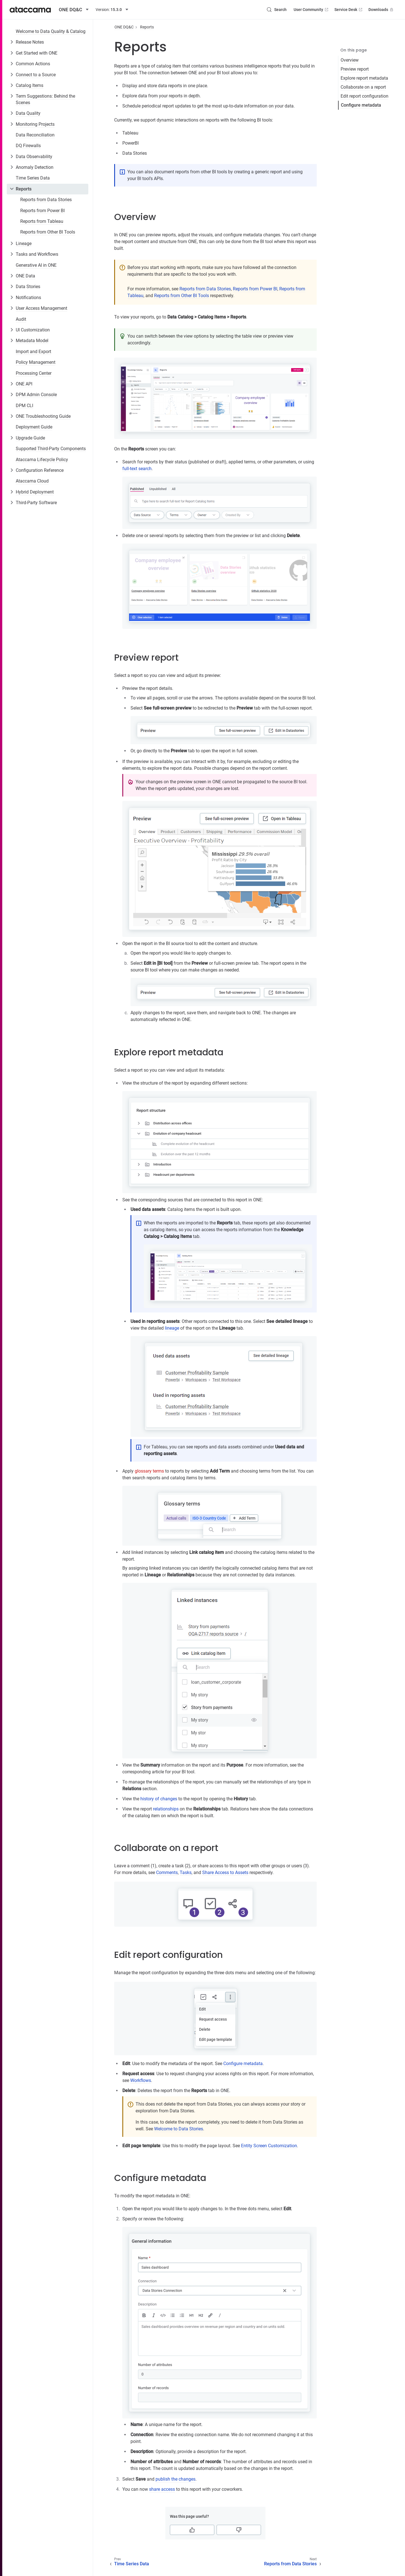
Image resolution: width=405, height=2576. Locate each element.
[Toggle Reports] (12, 189)
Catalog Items (29, 85)
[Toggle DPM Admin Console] (12, 394)
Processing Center (33, 373)
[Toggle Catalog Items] (12, 85)
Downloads (381, 9)
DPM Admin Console (36, 394)
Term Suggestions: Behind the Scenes (45, 99)
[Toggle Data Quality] (12, 113)
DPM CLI (24, 405)
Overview (350, 60)
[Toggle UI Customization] (12, 330)
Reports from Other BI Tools (47, 232)
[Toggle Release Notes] (12, 42)
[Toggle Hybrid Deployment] (12, 492)
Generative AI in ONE (36, 265)
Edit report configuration (364, 96)
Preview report (355, 69)
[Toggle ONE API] (12, 384)
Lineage (24, 243)
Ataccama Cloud (32, 481)
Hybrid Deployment (35, 492)
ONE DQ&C (124, 27)
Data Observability (34, 156)
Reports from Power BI (42, 210)
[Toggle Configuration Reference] (12, 470)
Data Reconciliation (35, 135)
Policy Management (35, 362)
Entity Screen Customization (269, 2145)
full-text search (137, 468)
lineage (172, 1328)
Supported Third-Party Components (51, 448)
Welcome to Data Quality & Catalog (51, 31)
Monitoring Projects (35, 124)
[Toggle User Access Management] (12, 308)
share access (162, 2489)
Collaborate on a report (363, 87)
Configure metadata (361, 105)
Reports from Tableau (41, 221)
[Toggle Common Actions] (12, 63)
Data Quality (28, 113)
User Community (311, 9)
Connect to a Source (36, 74)
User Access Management (41, 308)
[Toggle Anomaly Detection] (12, 167)
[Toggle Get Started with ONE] (12, 53)
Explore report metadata (364, 78)
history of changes (158, 1798)
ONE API (24, 384)
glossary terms (149, 1471)
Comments (167, 1872)
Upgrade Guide (30, 438)
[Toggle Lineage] (12, 243)
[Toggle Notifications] (12, 297)
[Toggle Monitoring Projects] (12, 124)
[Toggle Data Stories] (12, 286)
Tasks (186, 1872)
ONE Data (25, 276)
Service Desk (348, 9)
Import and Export (33, 351)
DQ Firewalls (28, 145)
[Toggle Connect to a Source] (12, 74)
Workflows (140, 2080)
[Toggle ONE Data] (12, 276)
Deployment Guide (34, 427)
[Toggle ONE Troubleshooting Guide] (12, 416)
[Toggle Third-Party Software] (12, 502)
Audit (21, 319)
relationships (166, 1809)
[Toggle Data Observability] (12, 156)
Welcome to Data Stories (178, 2128)
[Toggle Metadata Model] (12, 340)
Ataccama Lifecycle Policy (42, 459)
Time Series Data (33, 178)
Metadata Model (32, 340)
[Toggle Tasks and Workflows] (12, 254)
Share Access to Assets (225, 1872)
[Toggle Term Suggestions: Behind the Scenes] (12, 96)
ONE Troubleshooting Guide (43, 416)
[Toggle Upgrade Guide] (12, 438)
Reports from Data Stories (46, 199)
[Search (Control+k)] (276, 10)
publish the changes (175, 2479)
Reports (24, 189)
